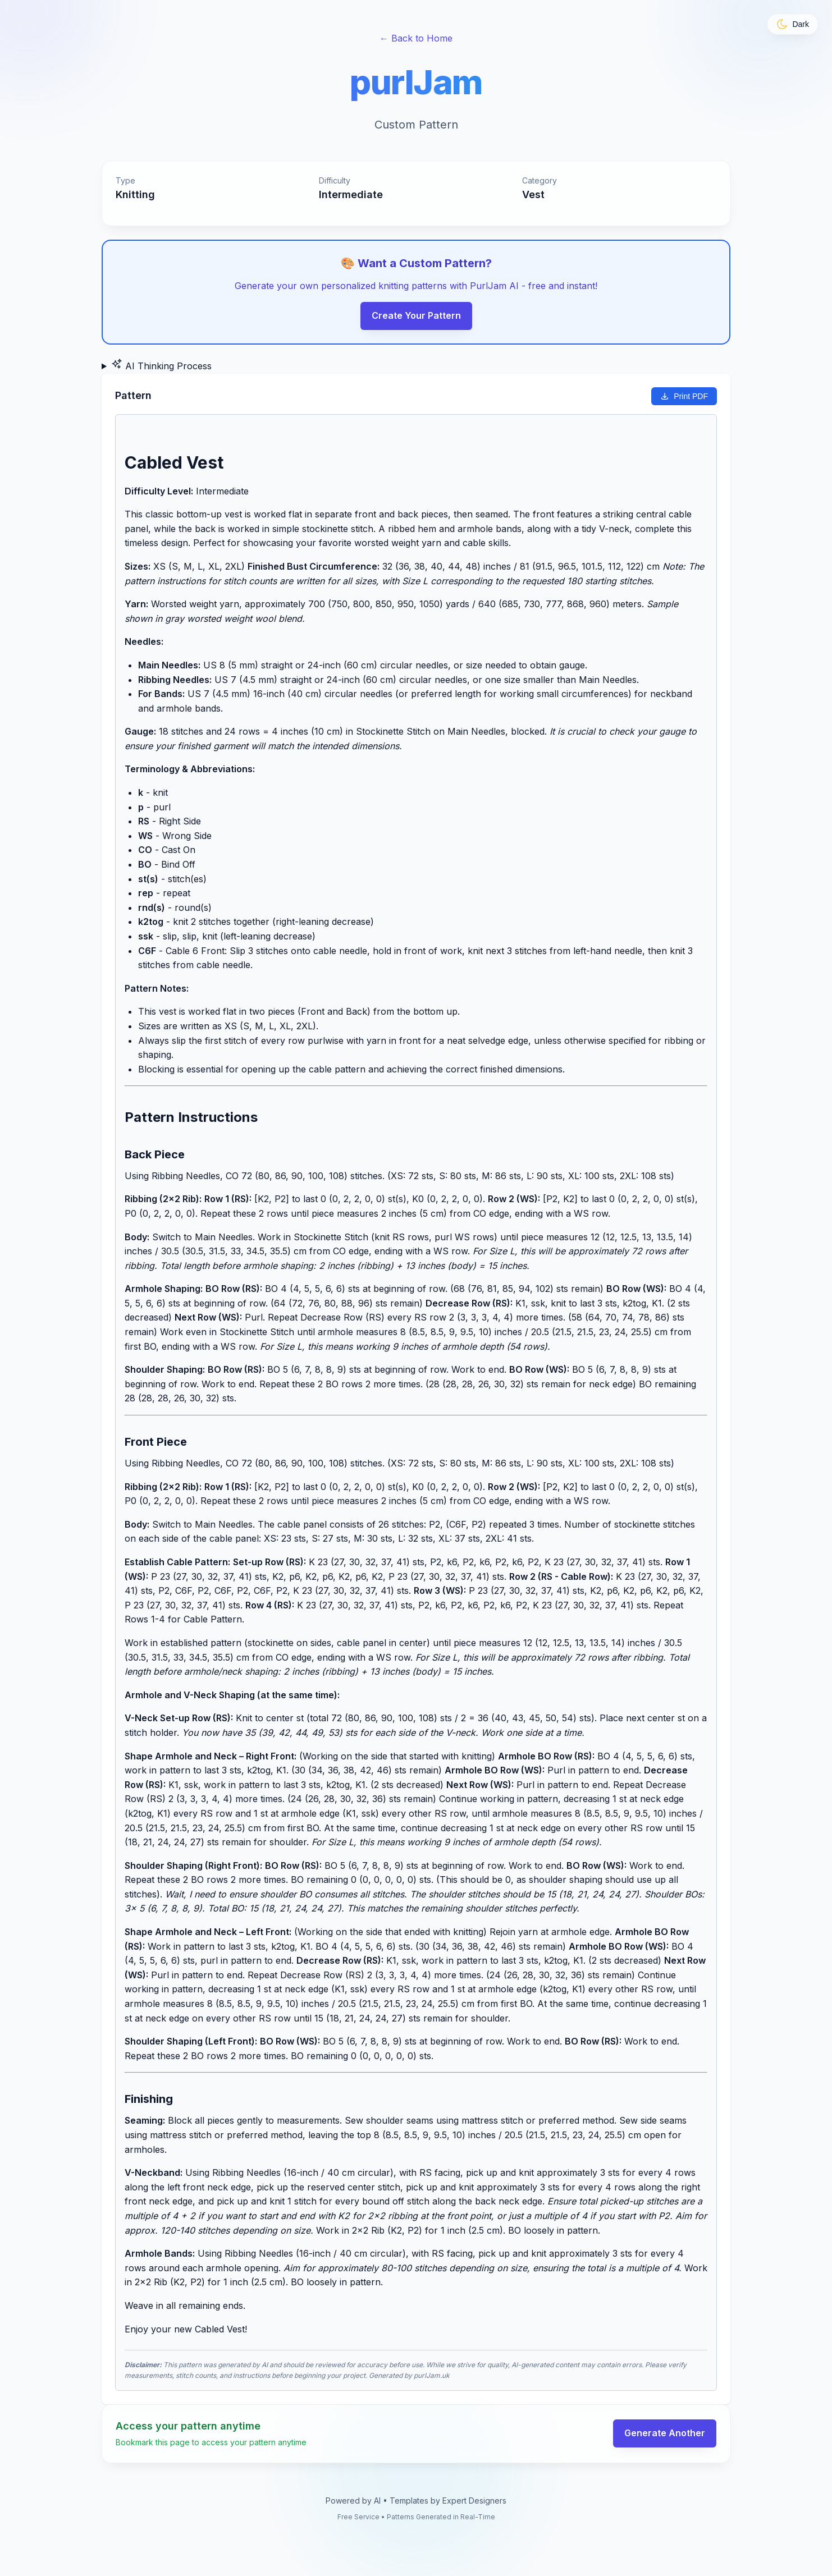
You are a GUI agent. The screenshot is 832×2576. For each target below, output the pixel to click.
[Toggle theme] (793, 24)
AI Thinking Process (161, 365)
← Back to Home (416, 38)
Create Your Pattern (416, 315)
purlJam (416, 82)
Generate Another (664, 2433)
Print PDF (684, 396)
